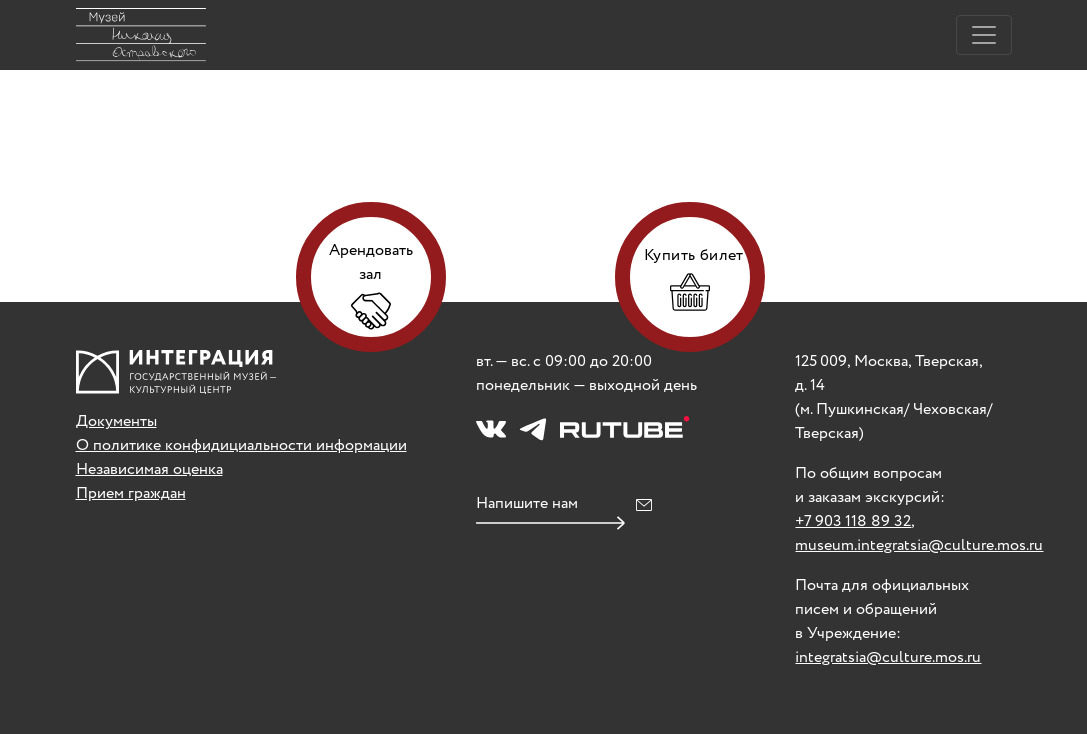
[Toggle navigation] (984, 35)
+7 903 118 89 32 (853, 521)
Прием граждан (131, 493)
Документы (116, 421)
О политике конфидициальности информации (241, 445)
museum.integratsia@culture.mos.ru (919, 545)
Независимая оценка (149, 469)
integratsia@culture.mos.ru (888, 657)
